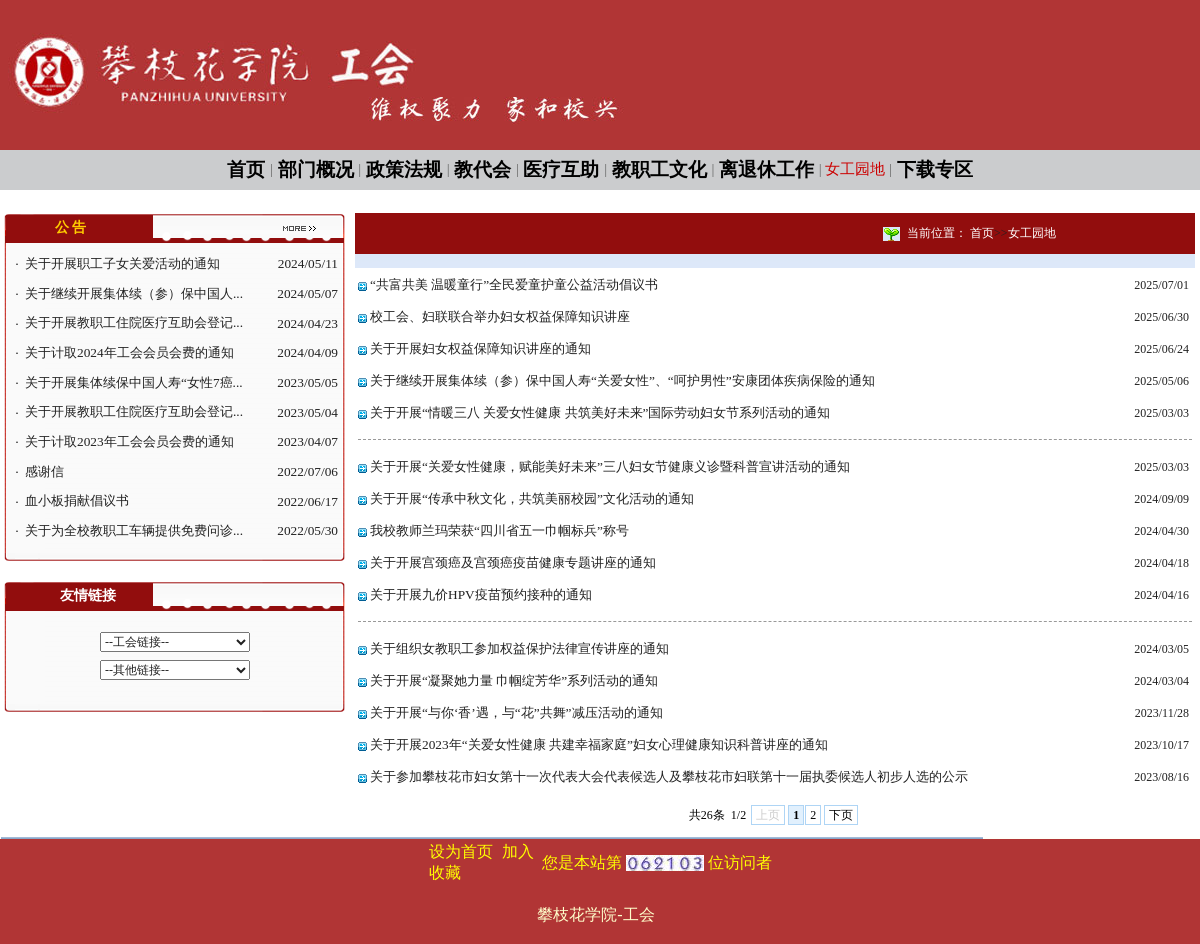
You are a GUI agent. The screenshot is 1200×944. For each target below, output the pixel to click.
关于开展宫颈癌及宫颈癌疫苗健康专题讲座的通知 (513, 562)
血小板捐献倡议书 (77, 500)
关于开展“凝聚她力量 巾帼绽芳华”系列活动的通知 (514, 680)
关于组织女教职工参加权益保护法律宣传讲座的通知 (519, 648)
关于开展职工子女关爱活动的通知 (122, 263)
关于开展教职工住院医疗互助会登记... (134, 322)
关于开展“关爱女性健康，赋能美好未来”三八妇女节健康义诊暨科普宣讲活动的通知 (610, 466)
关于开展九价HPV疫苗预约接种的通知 (481, 594)
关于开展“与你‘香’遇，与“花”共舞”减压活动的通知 (516, 712)
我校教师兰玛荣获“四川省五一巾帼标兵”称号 (499, 530)
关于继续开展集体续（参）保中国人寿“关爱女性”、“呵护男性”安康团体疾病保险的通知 (622, 380)
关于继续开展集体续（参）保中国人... (134, 293)
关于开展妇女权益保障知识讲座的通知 (480, 348)
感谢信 (44, 471)
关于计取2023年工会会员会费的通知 (129, 441)
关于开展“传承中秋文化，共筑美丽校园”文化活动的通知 (532, 498)
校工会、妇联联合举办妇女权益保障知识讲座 (500, 316)
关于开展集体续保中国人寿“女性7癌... (134, 382)
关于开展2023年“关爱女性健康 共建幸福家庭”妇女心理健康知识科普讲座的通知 (599, 744)
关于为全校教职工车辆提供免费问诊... (134, 530)
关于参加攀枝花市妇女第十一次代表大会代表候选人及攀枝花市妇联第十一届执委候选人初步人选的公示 (669, 776)
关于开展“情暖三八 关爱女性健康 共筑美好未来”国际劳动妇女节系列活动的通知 (600, 412)
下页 (841, 815)
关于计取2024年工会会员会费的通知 (129, 352)
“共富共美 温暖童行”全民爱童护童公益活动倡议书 (514, 284)
